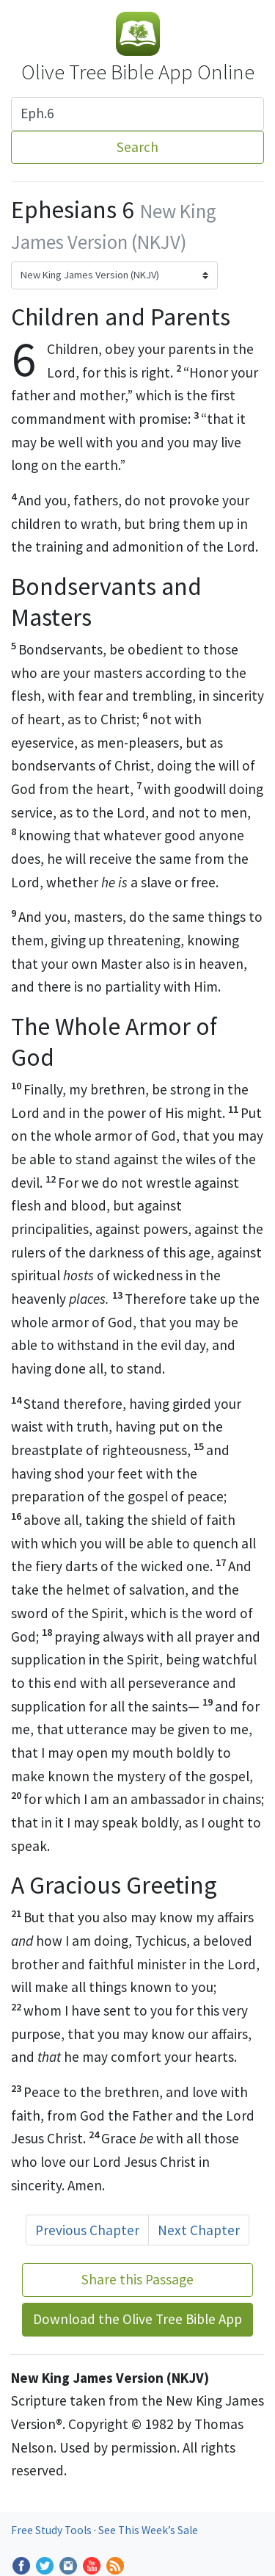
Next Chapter (199, 2230)
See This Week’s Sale (148, 2530)
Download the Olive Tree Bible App (137, 2319)
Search (137, 147)
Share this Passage (137, 2279)
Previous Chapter (87, 2230)
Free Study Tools (52, 2530)
